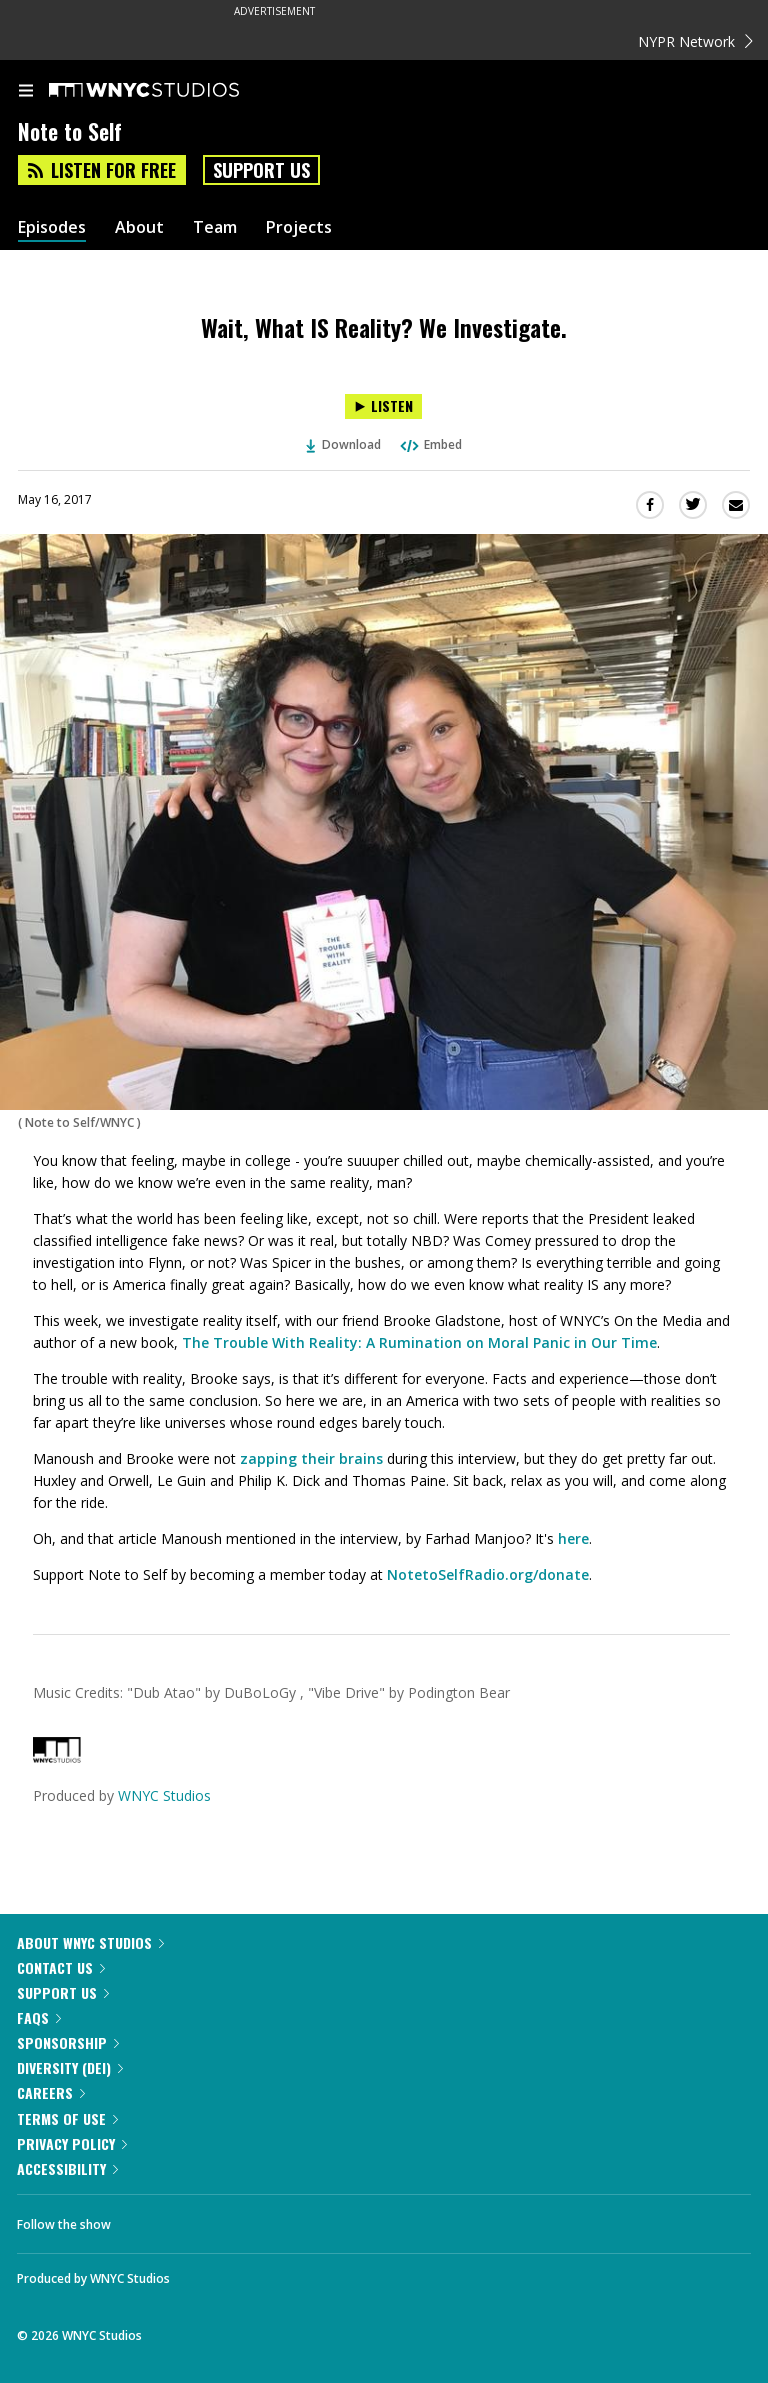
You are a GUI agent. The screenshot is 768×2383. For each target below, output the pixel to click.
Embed (430, 444)
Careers (51, 2092)
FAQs (39, 2017)
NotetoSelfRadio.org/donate (488, 1574)
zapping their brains (311, 1458)
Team (215, 227)
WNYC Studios (164, 1795)
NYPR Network (695, 41)
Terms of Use (67, 2118)
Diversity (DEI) (70, 2067)
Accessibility (67, 2168)
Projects (299, 227)
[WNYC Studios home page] (169, 91)
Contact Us (61, 1967)
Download (344, 444)
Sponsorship (68, 2042)
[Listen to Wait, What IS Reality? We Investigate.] (383, 406)
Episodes (52, 227)
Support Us (261, 170)
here (573, 1538)
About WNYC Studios (90, 1942)
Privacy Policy (72, 2143)
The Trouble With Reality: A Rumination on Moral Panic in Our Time (419, 1342)
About (139, 227)
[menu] (26, 92)
